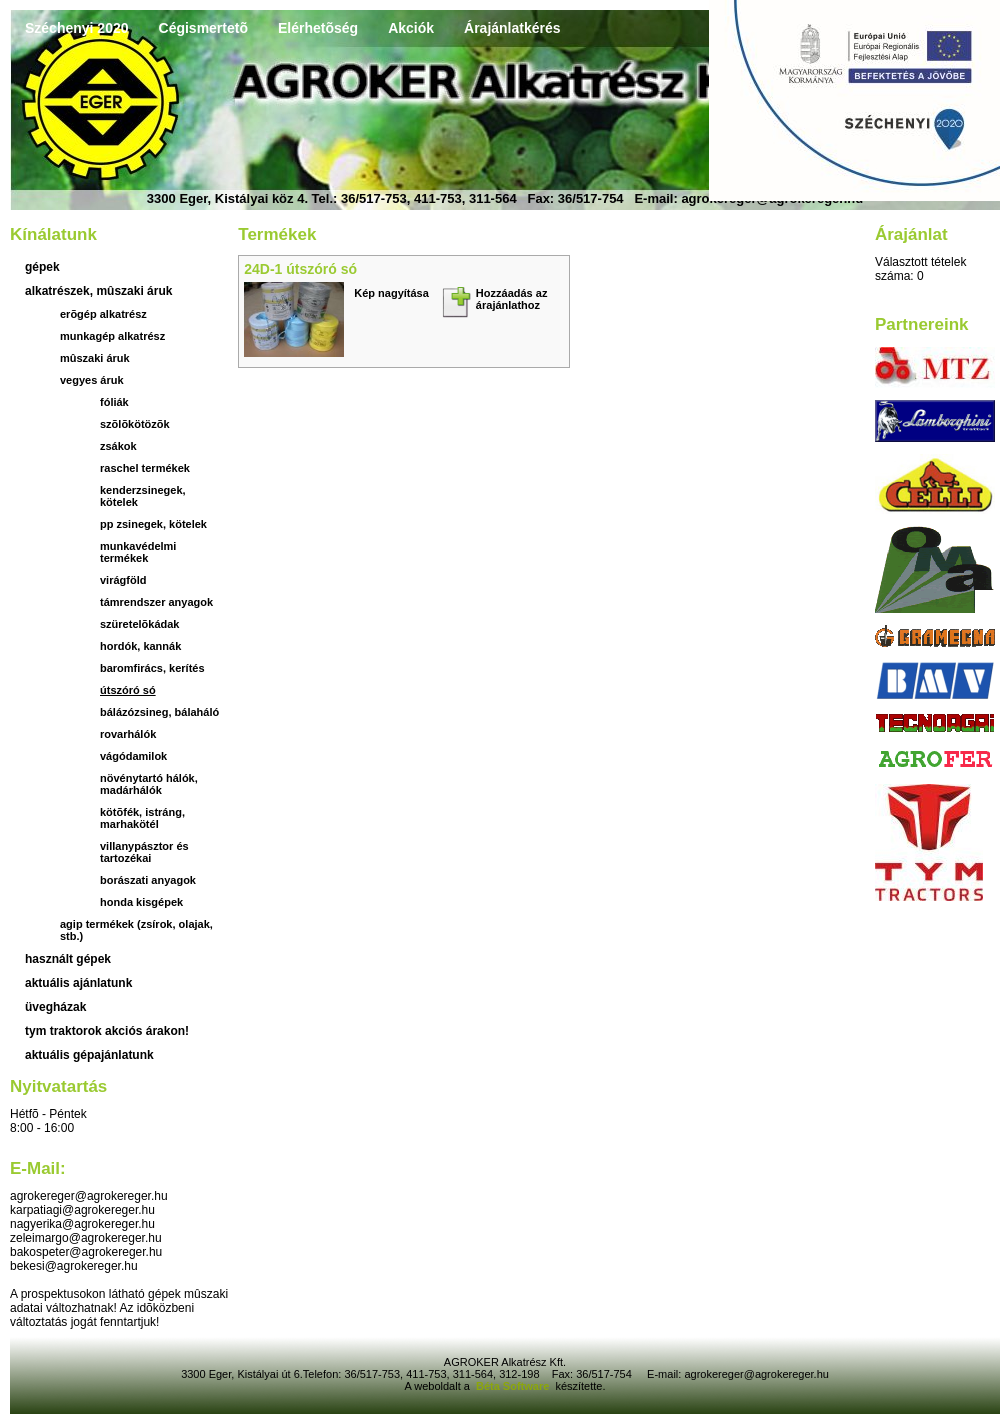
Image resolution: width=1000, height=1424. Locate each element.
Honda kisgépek (141, 902)
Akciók (411, 28)
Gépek (42, 267)
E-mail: (38, 1168)
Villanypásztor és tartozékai (144, 852)
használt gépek (68, 959)
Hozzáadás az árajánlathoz (512, 299)
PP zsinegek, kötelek (153, 524)
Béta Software (512, 1386)
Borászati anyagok (148, 880)
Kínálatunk (53, 234)
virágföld (123, 580)
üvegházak (55, 1007)
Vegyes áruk (92, 380)
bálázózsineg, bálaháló (159, 712)
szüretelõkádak (139, 624)
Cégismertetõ (203, 28)
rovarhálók (128, 734)
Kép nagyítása (391, 293)
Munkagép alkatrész (112, 336)
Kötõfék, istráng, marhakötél (142, 818)
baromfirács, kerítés (152, 668)
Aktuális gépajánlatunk (89, 1055)
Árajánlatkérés (512, 28)
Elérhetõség (318, 28)
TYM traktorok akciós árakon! (107, 1031)
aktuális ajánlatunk (78, 983)
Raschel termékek (145, 468)
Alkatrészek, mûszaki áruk (98, 291)
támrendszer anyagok (156, 602)
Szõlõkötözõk (135, 424)
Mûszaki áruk (95, 358)
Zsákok (118, 446)
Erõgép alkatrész (103, 314)
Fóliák (114, 402)
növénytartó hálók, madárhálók (149, 784)
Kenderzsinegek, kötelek (143, 496)
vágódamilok (133, 756)
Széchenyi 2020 (77, 28)
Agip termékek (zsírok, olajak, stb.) (136, 930)
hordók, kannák (140, 646)
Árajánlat (911, 234)
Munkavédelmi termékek (138, 552)
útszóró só (128, 690)
